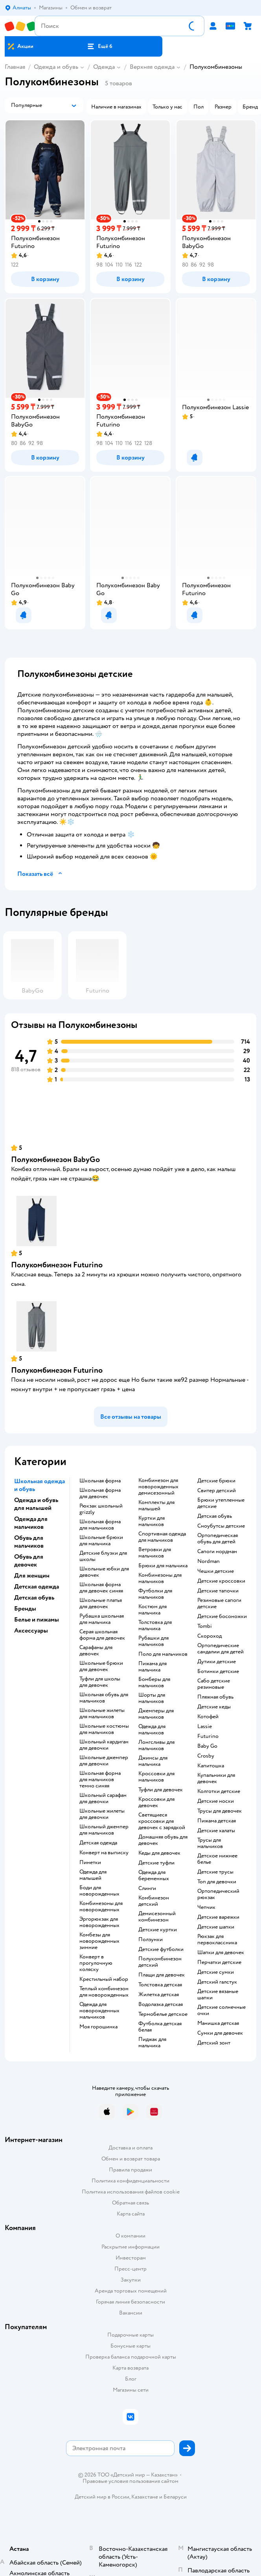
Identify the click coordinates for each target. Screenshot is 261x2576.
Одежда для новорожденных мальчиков (99, 2010)
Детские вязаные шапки (217, 1994)
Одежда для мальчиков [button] (31, 1523)
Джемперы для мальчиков (156, 1714)
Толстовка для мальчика (155, 1625)
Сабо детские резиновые (213, 1684)
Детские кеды (214, 1707)
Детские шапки (215, 1927)
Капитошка (210, 1766)
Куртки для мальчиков (151, 1521)
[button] (99, 46)
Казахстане (144, 2496)
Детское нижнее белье (217, 1859)
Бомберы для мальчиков (154, 1682)
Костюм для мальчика (152, 1609)
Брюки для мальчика (162, 1566)
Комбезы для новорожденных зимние (99, 1941)
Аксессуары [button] (31, 1631)
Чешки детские (215, 1571)
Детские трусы (215, 1872)
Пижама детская (216, 1821)
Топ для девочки (216, 1882)
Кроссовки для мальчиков (156, 1777)
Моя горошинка (98, 2027)
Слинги (147, 1888)
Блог (130, 2379)
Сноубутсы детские (221, 1526)
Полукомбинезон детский (160, 1962)
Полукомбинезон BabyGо (55, 1159)
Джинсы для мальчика (152, 1761)
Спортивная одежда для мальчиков (162, 1537)
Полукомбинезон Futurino (57, 1265)
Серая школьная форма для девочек (102, 1635)
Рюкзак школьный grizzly (101, 1509)
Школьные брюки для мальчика (101, 1540)
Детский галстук (217, 1982)
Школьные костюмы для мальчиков (104, 1729)
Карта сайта (131, 2213)
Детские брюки (216, 1481)
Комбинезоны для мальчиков (160, 1578)
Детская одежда (98, 1843)
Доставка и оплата (130, 2147)
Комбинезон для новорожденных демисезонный (158, 1486)
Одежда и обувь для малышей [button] (36, 1504)
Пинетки (90, 1862)
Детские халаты (216, 1831)
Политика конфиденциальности (130, 2180)
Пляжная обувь (215, 1697)
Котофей (208, 1717)
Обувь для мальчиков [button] (29, 1542)
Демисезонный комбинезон (157, 1916)
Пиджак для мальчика (152, 2042)
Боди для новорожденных (99, 1891)
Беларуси (175, 2496)
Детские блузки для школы (103, 1556)
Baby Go (207, 1746)
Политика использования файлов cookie (131, 2191)
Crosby (205, 1756)
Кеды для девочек (159, 1853)
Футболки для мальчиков (155, 1594)
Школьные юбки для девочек (104, 1572)
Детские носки (215, 1801)
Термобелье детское (162, 2014)
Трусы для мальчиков (210, 1843)
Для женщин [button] (32, 1575)
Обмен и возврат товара (130, 2158)
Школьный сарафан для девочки (103, 1798)
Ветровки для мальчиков (154, 1552)
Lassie (204, 1726)
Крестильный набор (103, 1979)
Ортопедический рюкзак (218, 1894)
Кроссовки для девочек (156, 1802)
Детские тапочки (218, 1591)
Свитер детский (216, 1490)
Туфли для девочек (160, 1790)
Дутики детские (216, 1661)
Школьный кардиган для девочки (104, 1745)
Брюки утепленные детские (220, 1503)
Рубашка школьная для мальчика (101, 1619)
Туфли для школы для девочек (99, 1682)
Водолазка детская (160, 2004)
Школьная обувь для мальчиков (103, 1698)
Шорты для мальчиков (151, 1698)
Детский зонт (213, 2043)
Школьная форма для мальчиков (100, 1525)
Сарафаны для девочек (95, 1650)
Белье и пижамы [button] (36, 1620)
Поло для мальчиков (162, 1654)
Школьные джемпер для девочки (103, 1760)
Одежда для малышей (93, 1875)
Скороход (209, 1636)
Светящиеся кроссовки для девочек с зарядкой (161, 1821)
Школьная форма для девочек (100, 1493)
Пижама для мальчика (152, 1666)
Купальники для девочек (216, 1778)
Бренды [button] (25, 1609)
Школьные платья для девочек (100, 1603)
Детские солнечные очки (221, 2010)
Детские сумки (215, 1972)
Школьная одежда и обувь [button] (39, 1485)
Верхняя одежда (152, 67)
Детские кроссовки (221, 1581)
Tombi (204, 1626)
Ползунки (150, 1939)
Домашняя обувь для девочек (162, 1840)
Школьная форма (100, 1481)
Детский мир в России (102, 2496)
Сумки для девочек (220, 2033)
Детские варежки (218, 1917)
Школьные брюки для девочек (101, 1666)
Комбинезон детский (153, 1901)
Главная (15, 67)
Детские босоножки (222, 1616)
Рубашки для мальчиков (153, 1641)
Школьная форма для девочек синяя (101, 1587)
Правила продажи (130, 2169)
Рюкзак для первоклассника (217, 1939)
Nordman (208, 1561)
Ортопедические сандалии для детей (220, 1648)
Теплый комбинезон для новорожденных (104, 1992)
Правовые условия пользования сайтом (130, 2481)
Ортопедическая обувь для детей (217, 1538)
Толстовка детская (160, 1985)
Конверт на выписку (104, 1853)
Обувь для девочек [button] (28, 1560)
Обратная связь (130, 2202)
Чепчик (206, 1907)
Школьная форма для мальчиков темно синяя (100, 1779)
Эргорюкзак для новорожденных (99, 1922)
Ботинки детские (218, 1671)
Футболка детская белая (160, 2027)
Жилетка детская (158, 1994)
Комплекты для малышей (156, 1505)
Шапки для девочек (220, 1952)
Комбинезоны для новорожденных (101, 1906)
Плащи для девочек (161, 1975)
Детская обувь (214, 1516)
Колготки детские (218, 1791)
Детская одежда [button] (36, 1586)
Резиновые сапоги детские (219, 1603)
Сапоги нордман (217, 1551)
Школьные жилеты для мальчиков (102, 1713)
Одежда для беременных (153, 1875)
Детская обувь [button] (34, 1597)
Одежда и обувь (56, 67)
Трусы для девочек (219, 1811)
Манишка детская (218, 2023)
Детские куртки (157, 1930)
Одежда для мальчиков (151, 1729)
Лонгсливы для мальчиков (156, 1745)
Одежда (104, 67)
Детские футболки (161, 1949)
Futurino (208, 1736)
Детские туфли (156, 1863)
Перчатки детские (219, 1962)
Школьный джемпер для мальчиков (104, 1830)
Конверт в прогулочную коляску (95, 1963)
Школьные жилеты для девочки (102, 1814)
